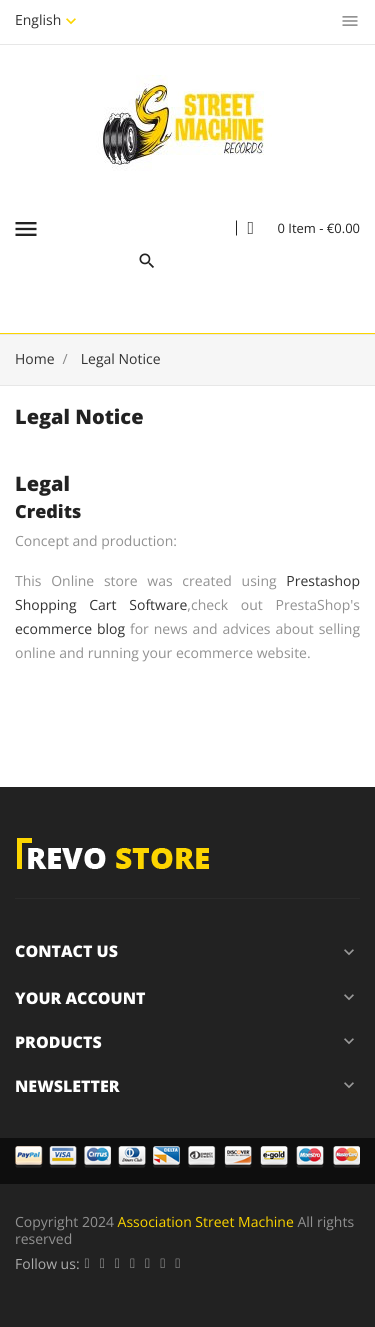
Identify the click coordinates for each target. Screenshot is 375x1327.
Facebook (87, 1265)
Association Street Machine (206, 1222)
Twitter (102, 1265)
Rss (117, 1265)
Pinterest (147, 1265)
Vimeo (162, 1265)
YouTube (132, 1265)
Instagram (177, 1265)
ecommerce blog (70, 629)
